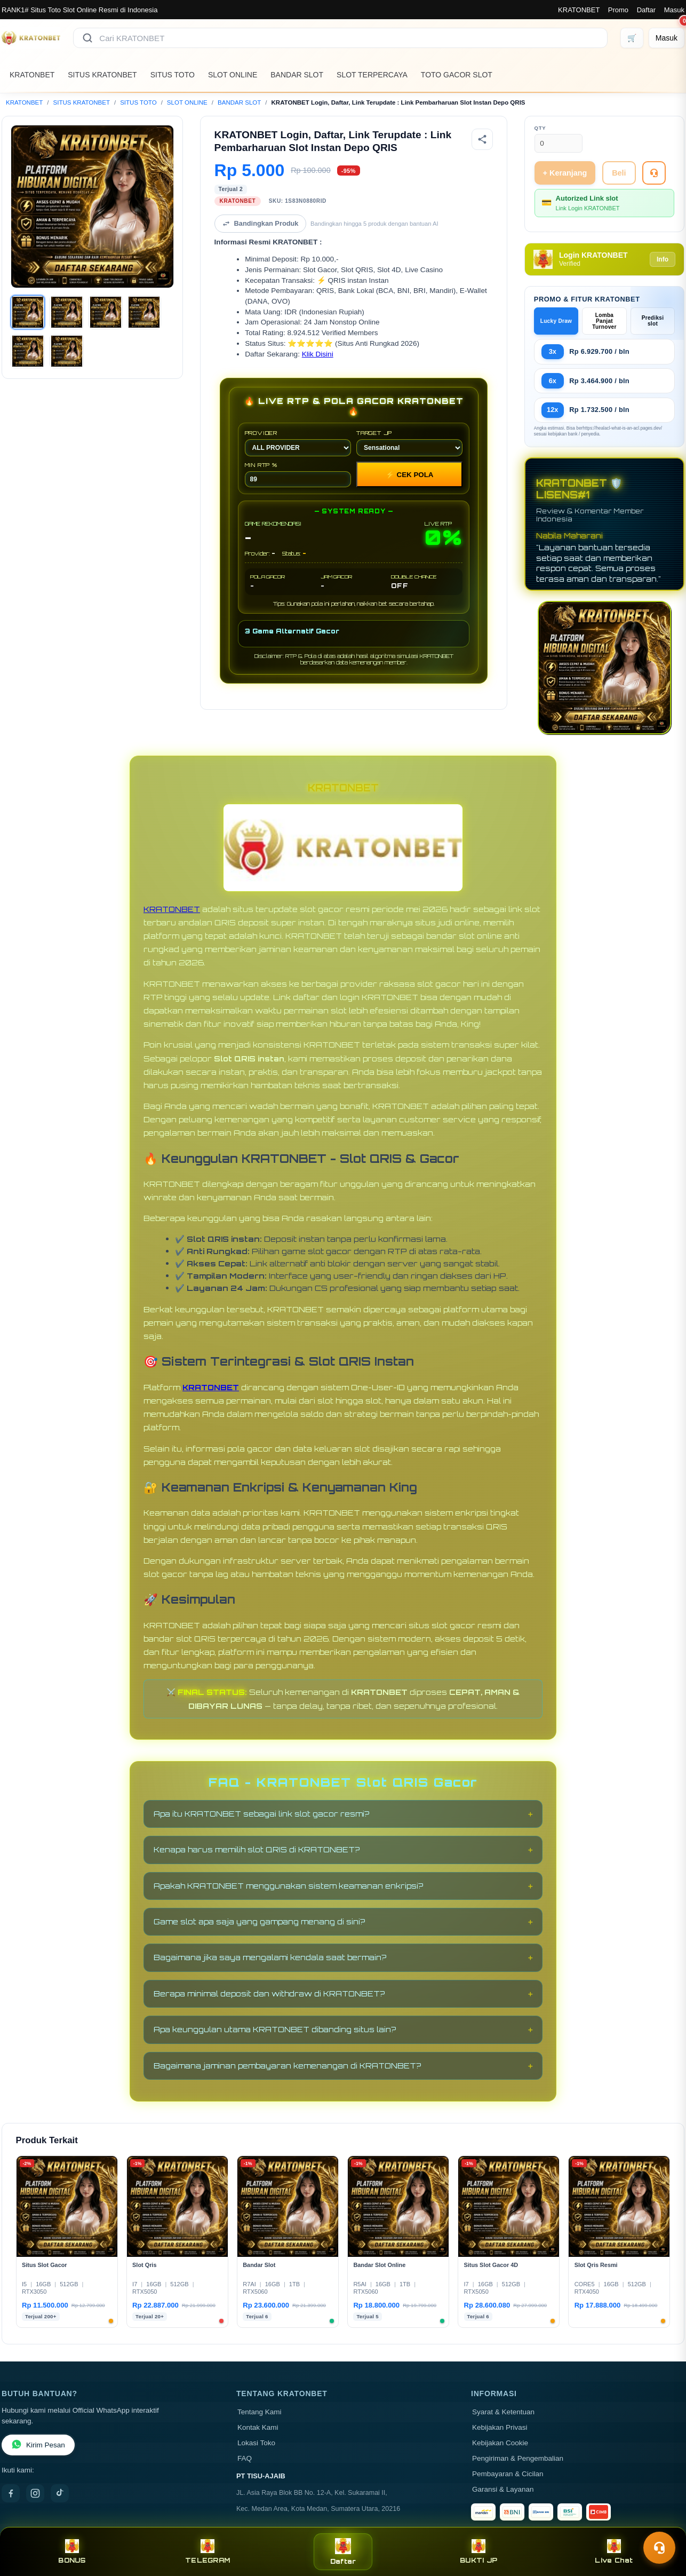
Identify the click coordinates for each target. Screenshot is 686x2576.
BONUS (71, 2551)
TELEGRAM (207, 2551)
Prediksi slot (653, 321)
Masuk (674, 10)
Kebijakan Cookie (500, 2443)
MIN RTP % (298, 474)
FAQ (244, 2458)
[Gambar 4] (144, 312)
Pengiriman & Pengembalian (517, 2458)
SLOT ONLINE (232, 74)
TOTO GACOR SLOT (456, 74)
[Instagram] (35, 2493)
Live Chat (614, 2551)
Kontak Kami (257, 2427)
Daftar (646, 10)
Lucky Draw (556, 321)
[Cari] (87, 38)
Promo (618, 10)
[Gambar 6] (67, 351)
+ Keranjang (565, 173)
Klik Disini (317, 354)
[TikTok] (60, 2493)
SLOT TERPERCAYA (372, 74)
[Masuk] (666, 38)
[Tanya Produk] (654, 173)
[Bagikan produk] (482, 139)
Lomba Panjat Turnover (604, 321)
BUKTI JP (478, 2551)
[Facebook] (11, 2493)
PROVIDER (298, 443)
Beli (619, 173)
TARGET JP (409, 443)
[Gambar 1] (28, 312)
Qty (540, 128)
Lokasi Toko (256, 2443)
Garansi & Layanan (503, 2489)
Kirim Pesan (38, 2445)
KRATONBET (579, 10)
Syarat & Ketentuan (503, 2412)
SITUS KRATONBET (102, 74)
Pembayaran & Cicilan (508, 2474)
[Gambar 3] (106, 312)
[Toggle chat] (659, 2548)
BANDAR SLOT (296, 74)
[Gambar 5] (28, 351)
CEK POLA (410, 475)
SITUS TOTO (172, 74)
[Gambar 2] (67, 312)
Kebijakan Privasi (500, 2427)
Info (662, 259)
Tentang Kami (259, 2412)
